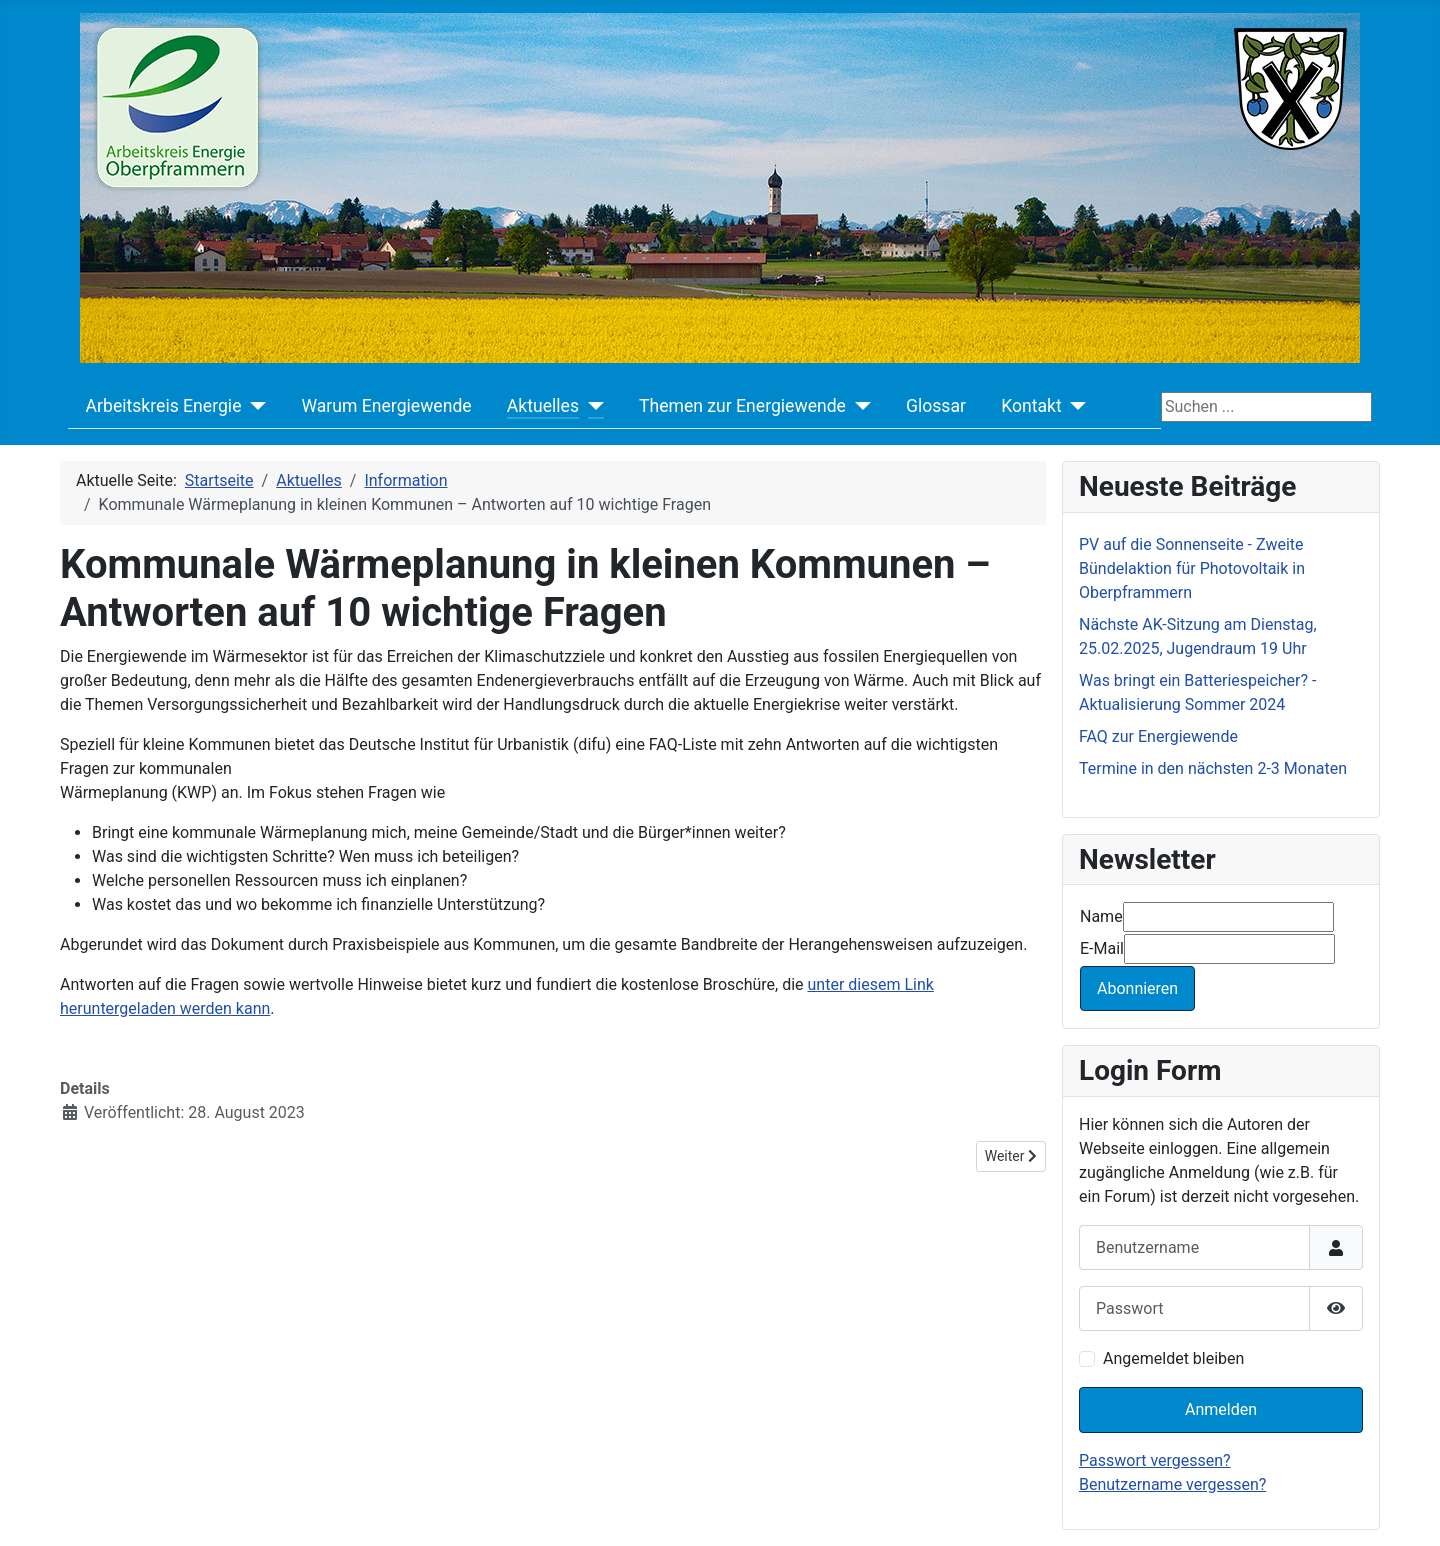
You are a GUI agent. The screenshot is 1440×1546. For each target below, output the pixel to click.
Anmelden (1221, 1409)
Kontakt (1031, 406)
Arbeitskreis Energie (164, 406)
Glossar (936, 406)
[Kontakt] (1074, 406)
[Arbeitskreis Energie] (253, 406)
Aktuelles (543, 406)
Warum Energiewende (386, 406)
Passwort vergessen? (1155, 1460)
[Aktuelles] (591, 406)
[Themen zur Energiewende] (858, 406)
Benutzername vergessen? (1172, 1484)
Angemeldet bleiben (1173, 1358)
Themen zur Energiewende (742, 406)
